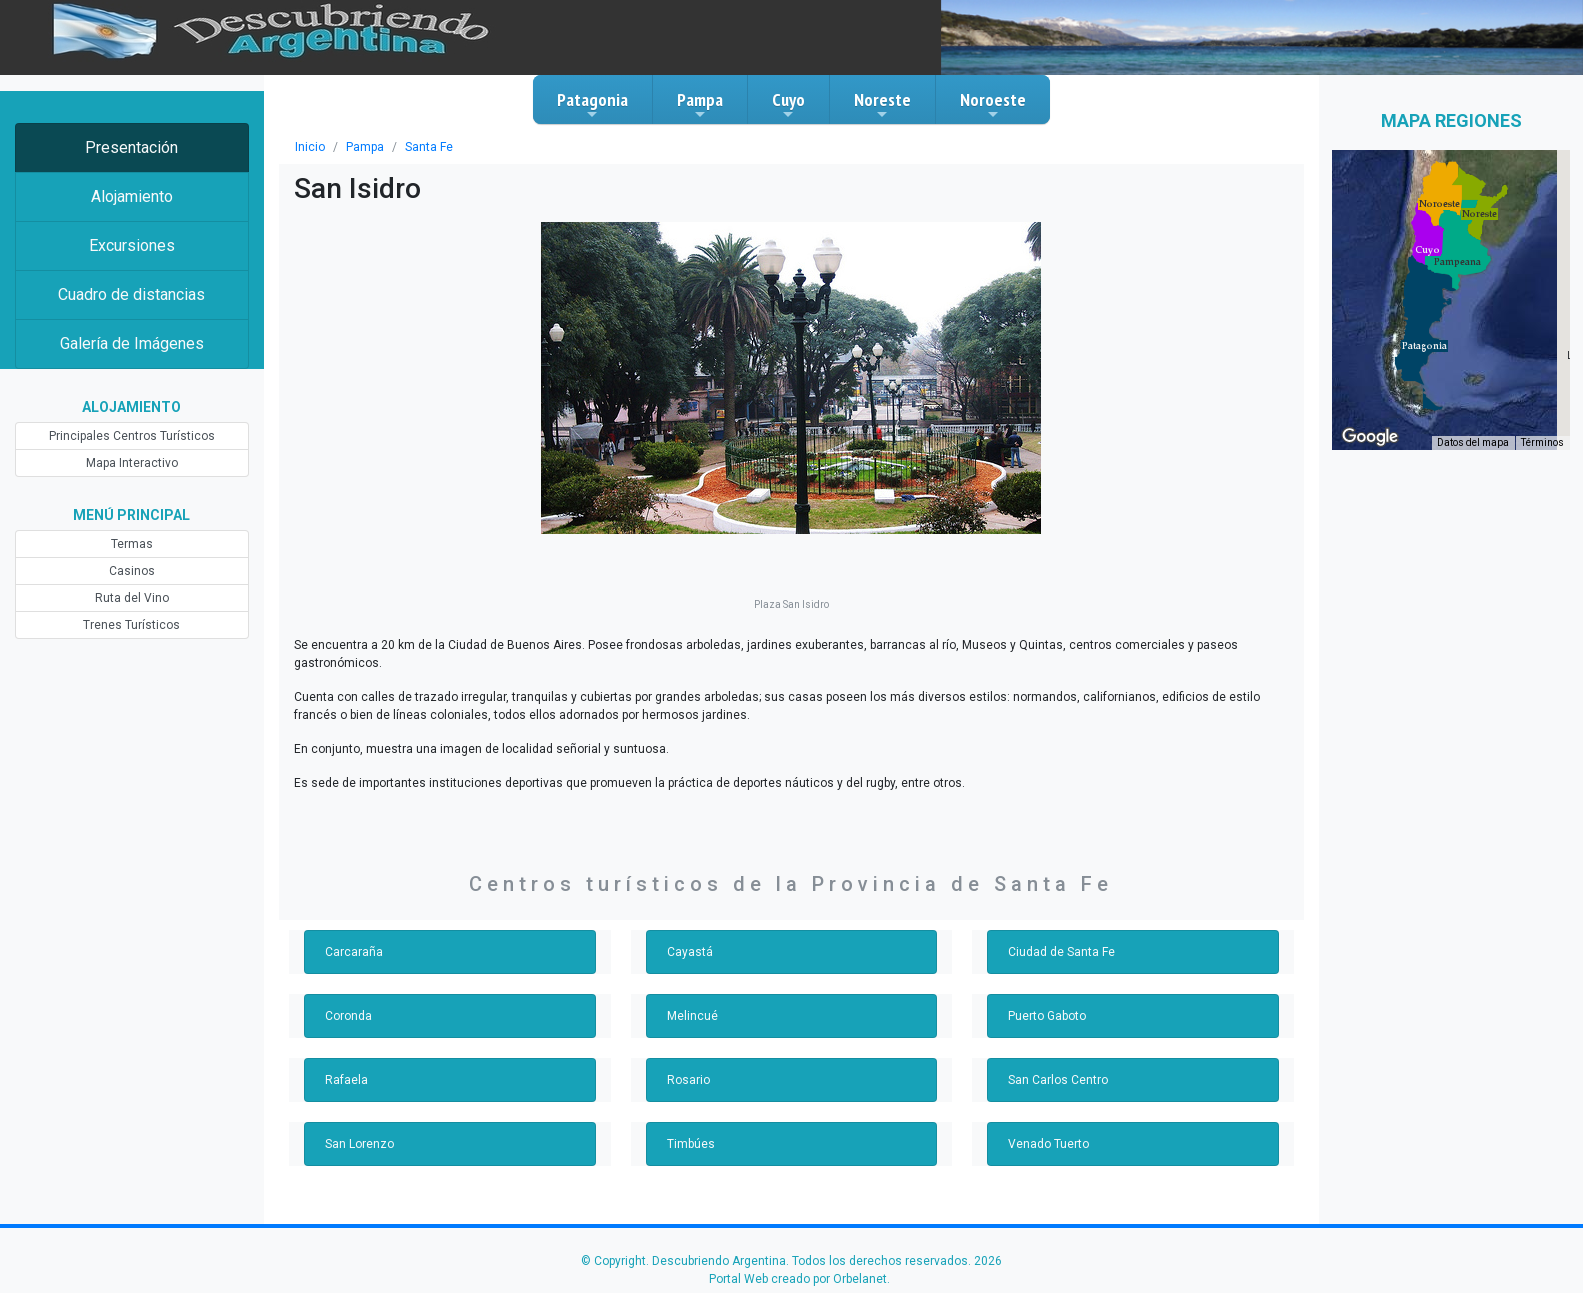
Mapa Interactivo (132, 463)
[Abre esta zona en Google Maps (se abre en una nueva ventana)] (1370, 437)
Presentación (131, 147)
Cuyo (788, 105)
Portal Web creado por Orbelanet (798, 1279)
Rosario (688, 1080)
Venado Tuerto (1048, 1144)
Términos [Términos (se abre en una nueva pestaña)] (1542, 442)
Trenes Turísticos (131, 625)
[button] (1424, 346)
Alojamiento (132, 196)
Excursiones (132, 245)
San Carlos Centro (1058, 1080)
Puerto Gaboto (1047, 1016)
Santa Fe (429, 147)
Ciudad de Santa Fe (1061, 952)
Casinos (132, 571)
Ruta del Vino (132, 598)
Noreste (882, 105)
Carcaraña (354, 952)
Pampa (700, 105)
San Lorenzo (359, 1144)
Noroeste (993, 105)
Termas (132, 544)
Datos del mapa (1473, 442)
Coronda (348, 1016)
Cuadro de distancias (131, 294)
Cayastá (690, 952)
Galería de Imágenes (132, 343)
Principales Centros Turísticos (132, 436)
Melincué (692, 1016)
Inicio (310, 147)
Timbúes (691, 1144)
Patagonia (592, 105)
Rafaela (346, 1080)
